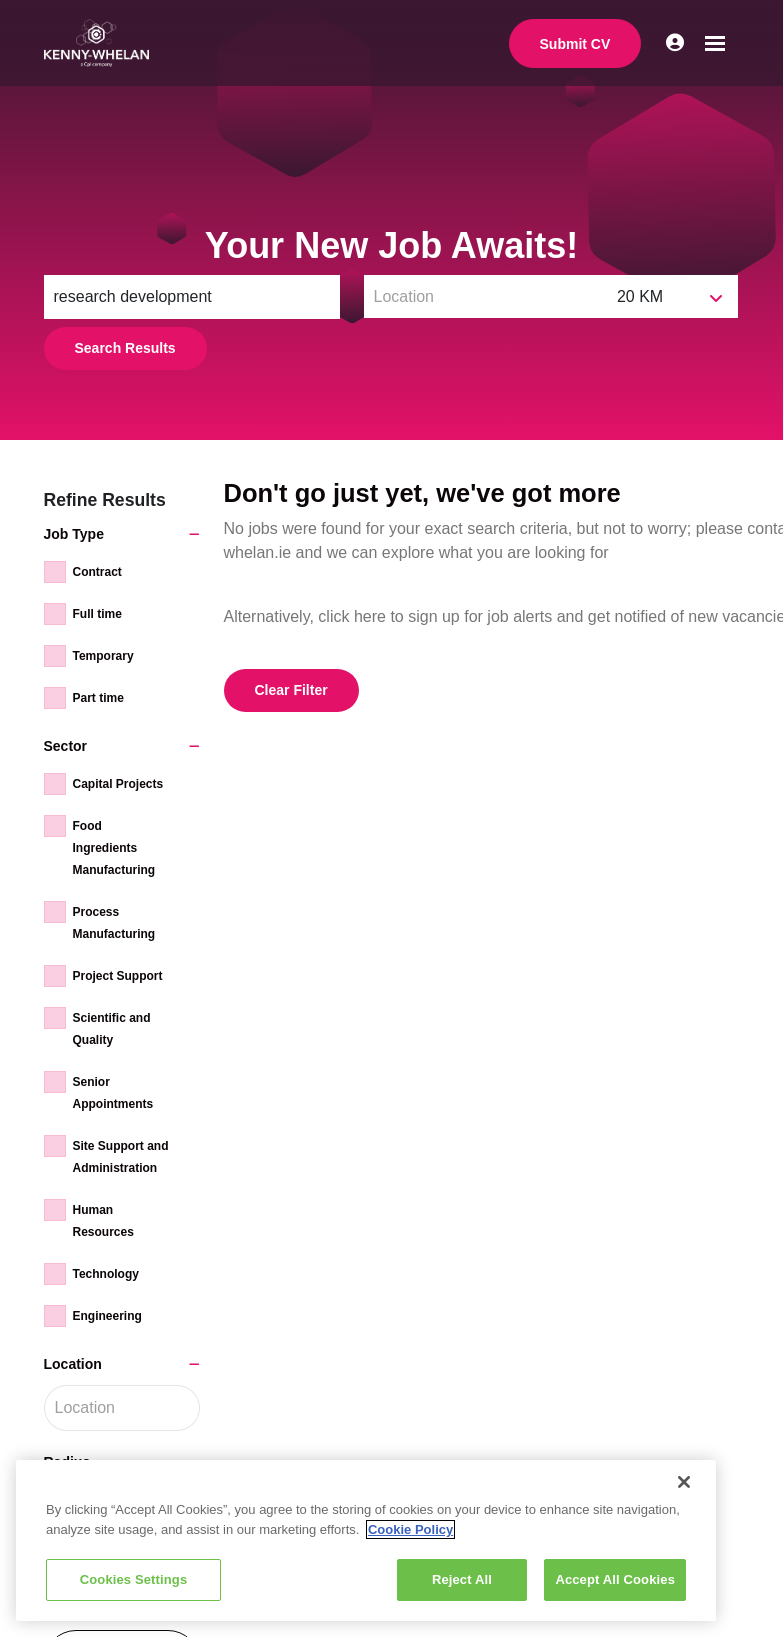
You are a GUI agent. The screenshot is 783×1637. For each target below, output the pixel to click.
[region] (366, 1540)
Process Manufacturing (114, 923)
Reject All (462, 1579)
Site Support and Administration (121, 1157)
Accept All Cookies (615, 1579)
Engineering (107, 1316)
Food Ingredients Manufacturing (114, 848)
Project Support (118, 976)
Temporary (103, 656)
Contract (97, 572)
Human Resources (103, 1221)
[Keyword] (192, 297)
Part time (98, 698)
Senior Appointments (113, 1093)
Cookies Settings (134, 1579)
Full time (97, 614)
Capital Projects (118, 784)
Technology (106, 1274)
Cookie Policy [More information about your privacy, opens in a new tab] (410, 1529)
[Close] (684, 1482)
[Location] (486, 296)
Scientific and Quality (112, 1029)
